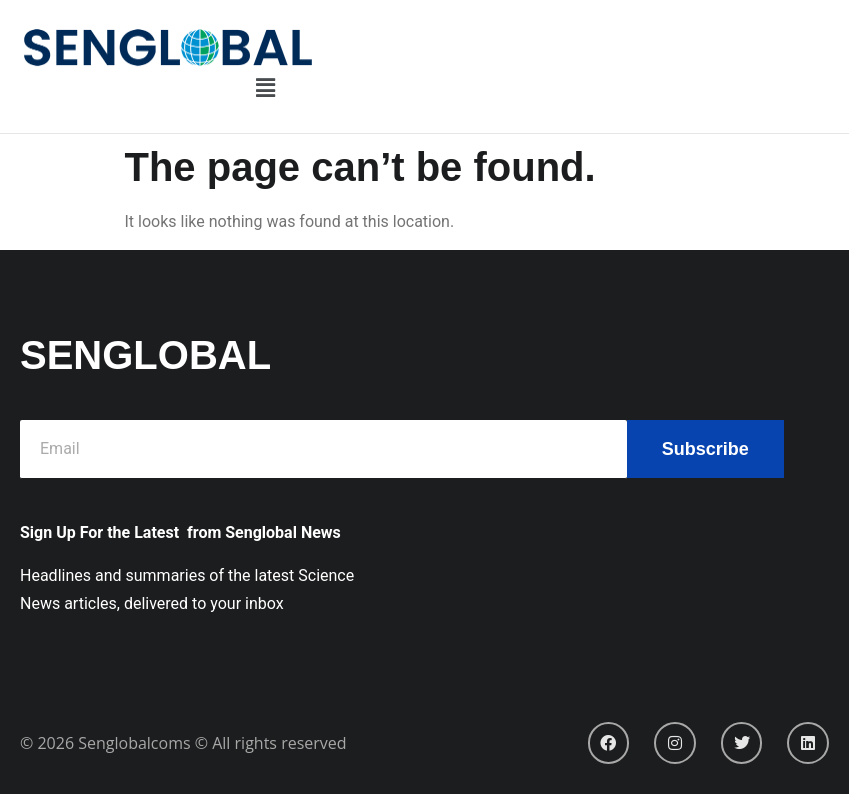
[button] (265, 89)
